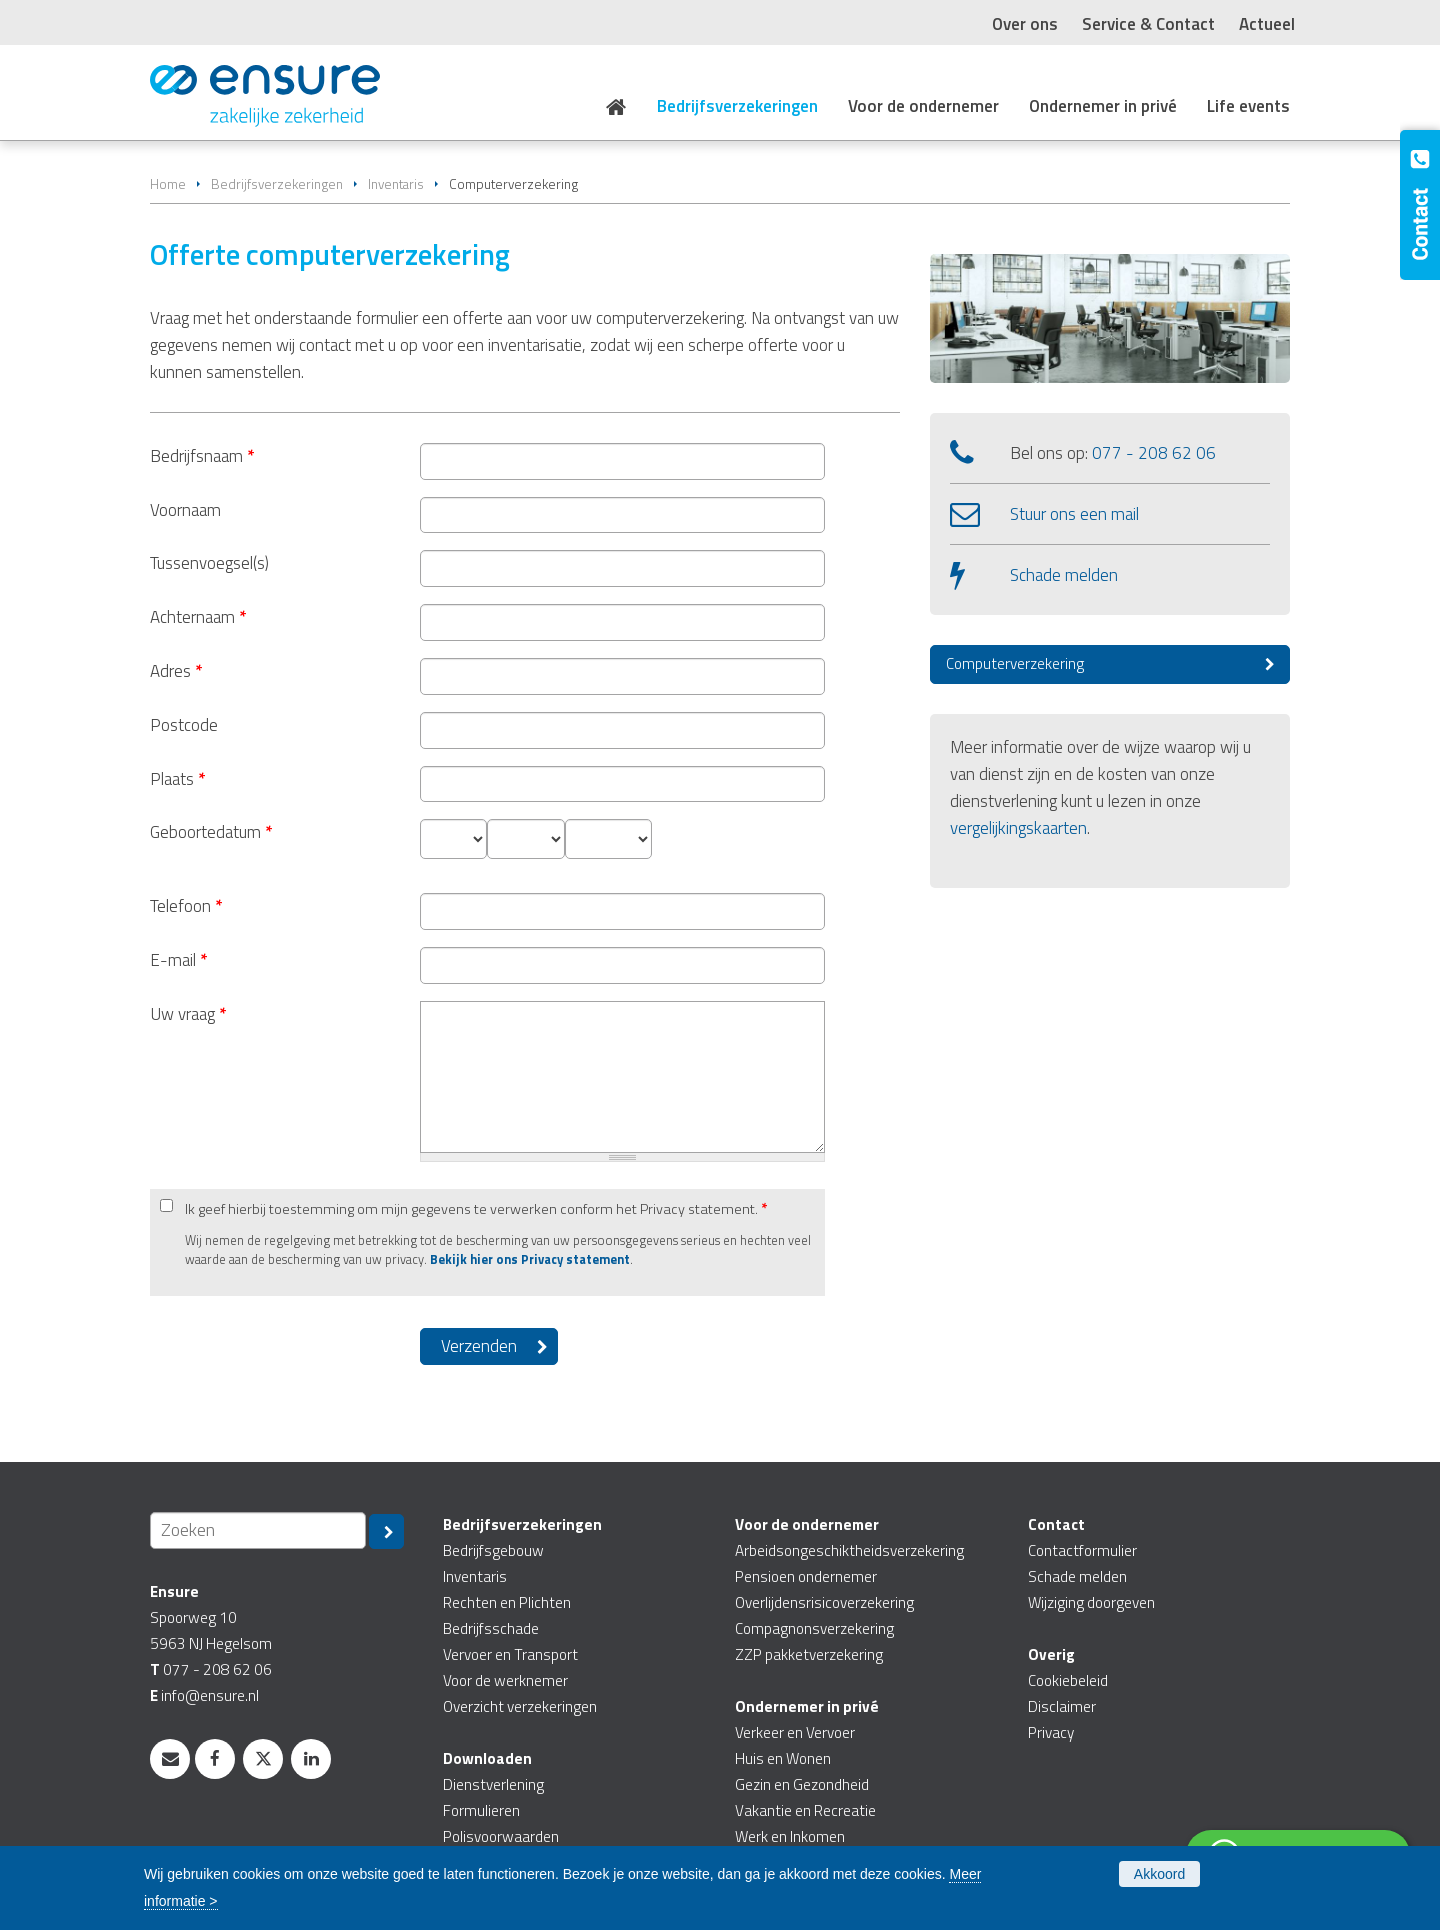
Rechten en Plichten (507, 1602)
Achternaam (198, 617)
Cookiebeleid (1068, 1680)
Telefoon (186, 906)
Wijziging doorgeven (1091, 1602)
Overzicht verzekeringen (520, 1706)
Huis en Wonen (783, 1758)
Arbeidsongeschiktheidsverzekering (849, 1550)
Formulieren (481, 1810)
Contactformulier (1082, 1550)
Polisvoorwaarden (501, 1836)
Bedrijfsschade (491, 1628)
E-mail (178, 960)
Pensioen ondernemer (806, 1576)
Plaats (177, 779)
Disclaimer (1062, 1706)
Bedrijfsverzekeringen (277, 184)
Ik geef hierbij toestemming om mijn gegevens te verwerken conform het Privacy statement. (476, 1209)
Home (168, 184)
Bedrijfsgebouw (493, 1550)
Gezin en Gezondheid (802, 1784)
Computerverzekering (1015, 663)
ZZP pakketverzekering (809, 1654)
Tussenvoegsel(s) (209, 563)
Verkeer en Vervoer (795, 1732)
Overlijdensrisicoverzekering (824, 1602)
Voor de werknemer (505, 1680)
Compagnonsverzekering (814, 1628)
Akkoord (1159, 1874)
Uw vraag (188, 1014)
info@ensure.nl (210, 1695)
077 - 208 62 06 (1154, 453)
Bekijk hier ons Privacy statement (530, 1259)
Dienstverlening (493, 1784)
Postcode (184, 725)
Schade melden (1064, 575)
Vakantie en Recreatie (805, 1810)
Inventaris (396, 184)
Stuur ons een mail (1074, 514)
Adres (176, 671)
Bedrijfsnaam (202, 456)
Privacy (1051, 1732)
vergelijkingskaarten (1018, 828)
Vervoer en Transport (510, 1654)
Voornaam (185, 510)
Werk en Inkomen (790, 1836)
